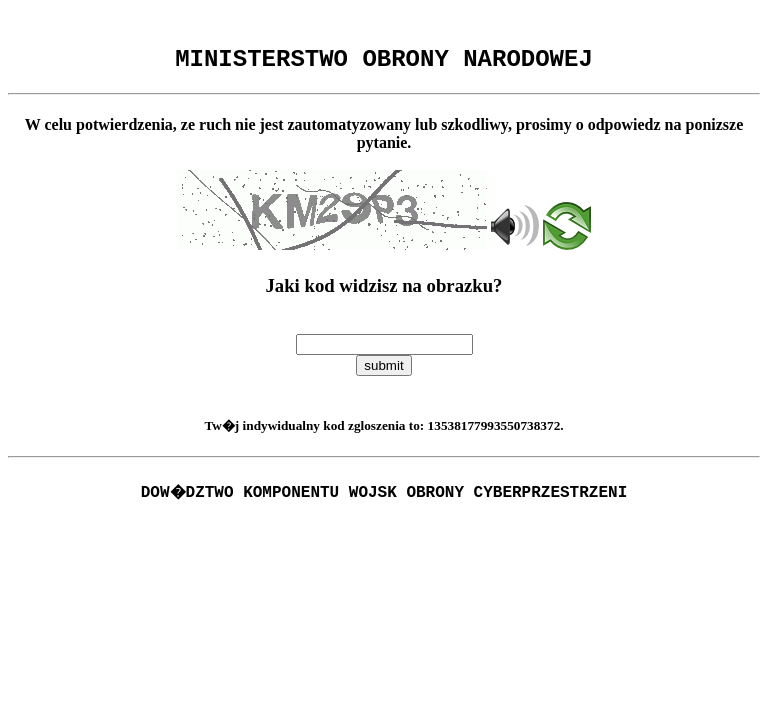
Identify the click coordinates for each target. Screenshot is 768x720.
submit (383, 371)
